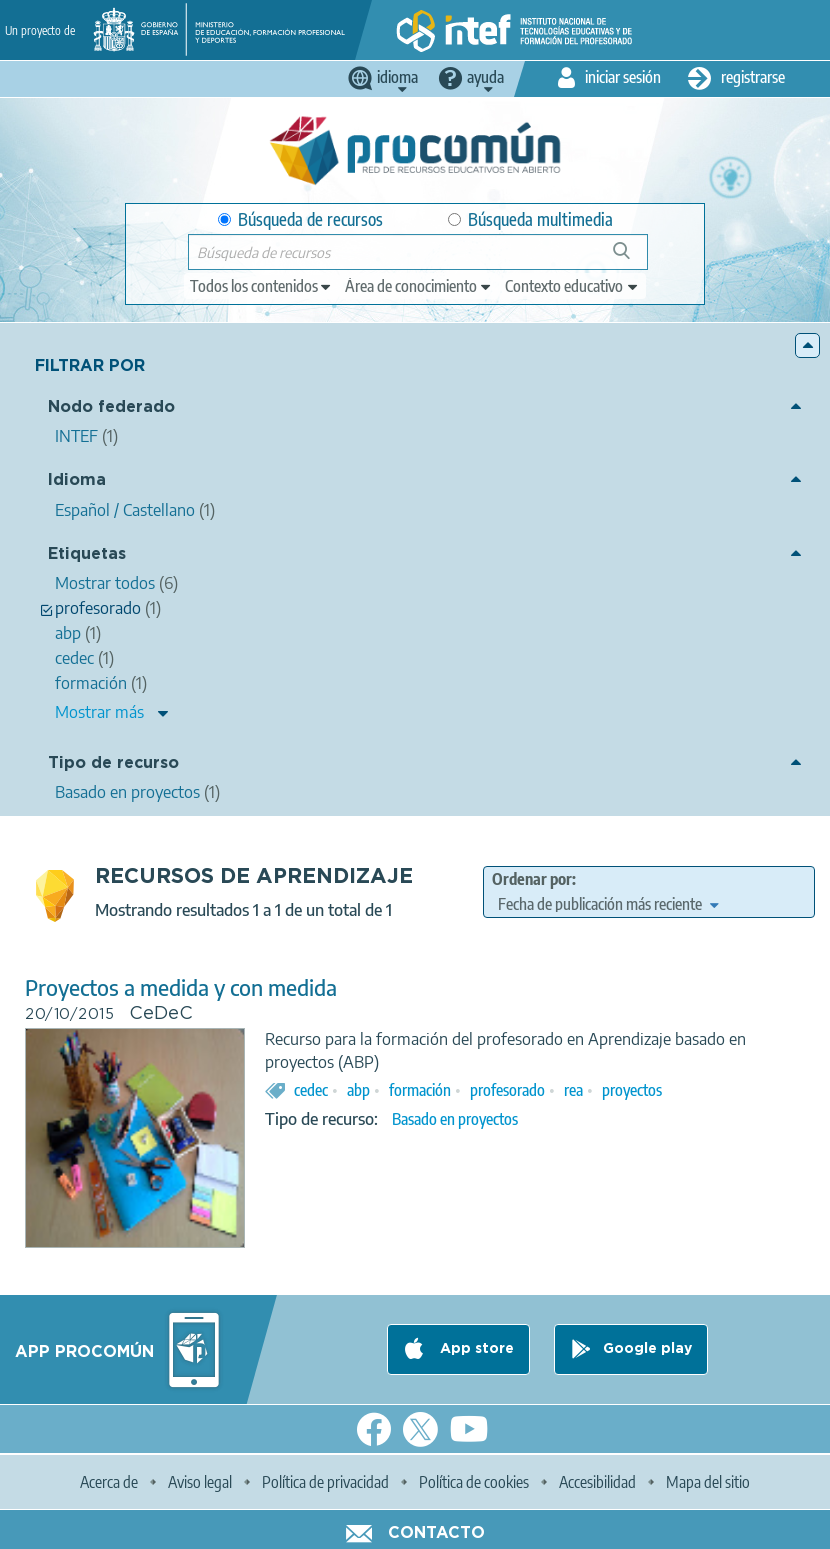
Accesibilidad (597, 1482)
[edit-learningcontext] (572, 286)
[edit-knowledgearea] (419, 286)
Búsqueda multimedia (530, 219)
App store (475, 1349)
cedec (311, 1090)
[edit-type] (261, 286)
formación (420, 1090)
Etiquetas (87, 554)
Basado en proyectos (455, 1119)
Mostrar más (99, 712)
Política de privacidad (325, 1482)
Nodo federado (111, 407)
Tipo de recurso (113, 763)
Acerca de (109, 1482)
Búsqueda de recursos (300, 219)
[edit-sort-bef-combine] (608, 904)
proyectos (632, 1090)
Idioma (77, 480)
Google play (647, 1349)
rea (573, 1090)
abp (358, 1090)
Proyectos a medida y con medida (181, 987)
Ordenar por (532, 879)
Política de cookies (474, 1482)
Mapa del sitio (708, 1482)
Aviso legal (200, 1482)
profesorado (507, 1090)
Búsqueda (632, 258)
